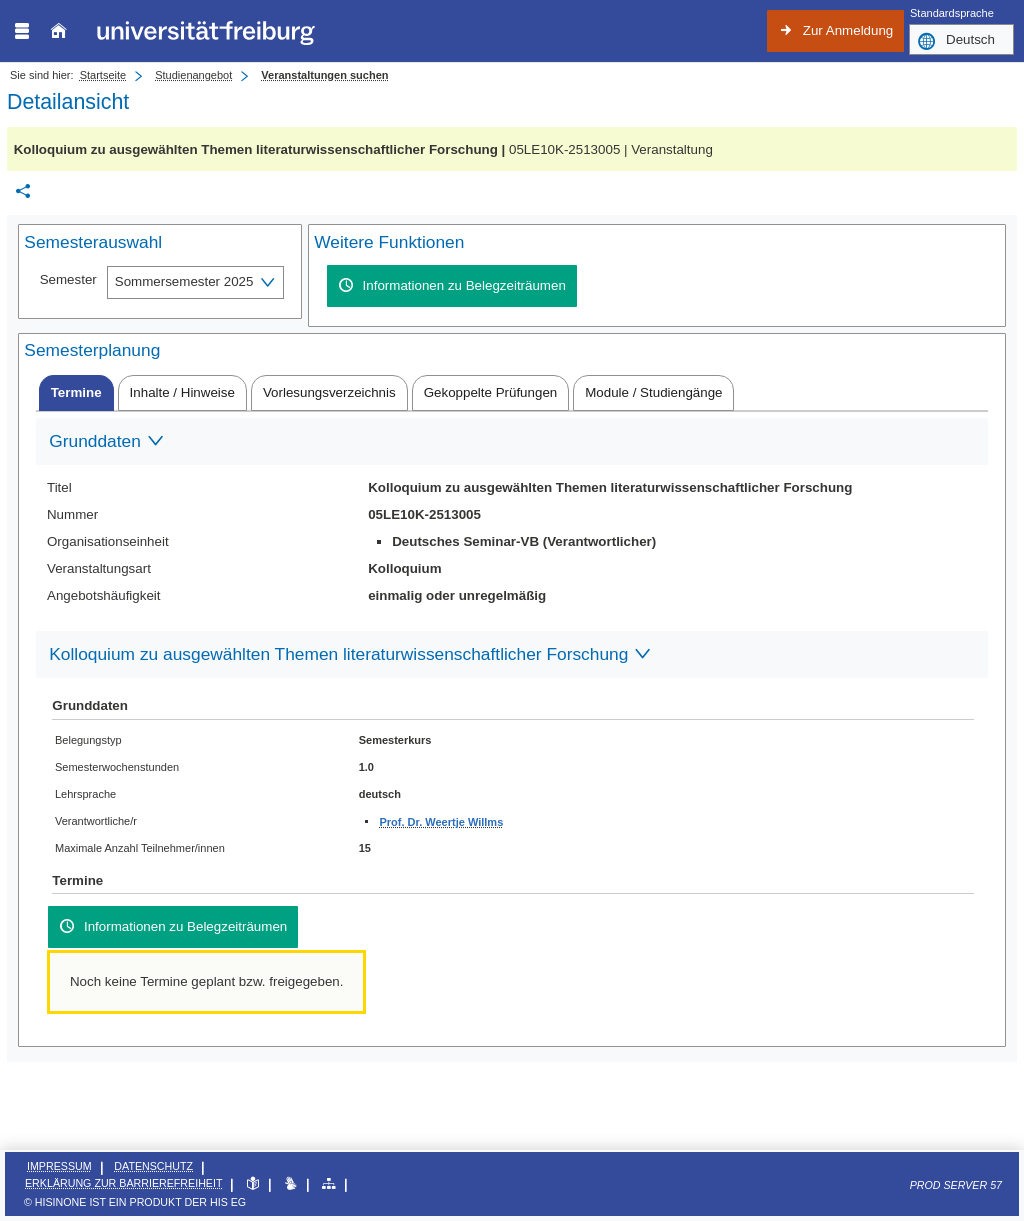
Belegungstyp (88, 740)
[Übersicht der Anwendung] (328, 1184)
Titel (59, 487)
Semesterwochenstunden (117, 767)
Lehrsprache (85, 794)
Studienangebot (193, 75)
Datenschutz (153, 1166)
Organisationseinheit (108, 541)
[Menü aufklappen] (22, 31)
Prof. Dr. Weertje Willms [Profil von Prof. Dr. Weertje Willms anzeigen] (441, 822)
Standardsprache (952, 13)
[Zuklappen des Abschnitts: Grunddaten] (511, 442)
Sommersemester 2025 (184, 281)
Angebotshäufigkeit (104, 595)
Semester (68, 279)
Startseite (103, 75)
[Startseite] (58, 30)
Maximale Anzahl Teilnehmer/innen (140, 848)
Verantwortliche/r (96, 821)
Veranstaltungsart (99, 568)
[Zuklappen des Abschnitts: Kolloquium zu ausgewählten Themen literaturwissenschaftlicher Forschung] (511, 655)
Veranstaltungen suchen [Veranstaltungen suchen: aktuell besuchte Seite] (324, 75)
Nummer (72, 514)
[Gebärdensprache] (290, 1184)
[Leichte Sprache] (252, 1184)
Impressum (59, 1166)
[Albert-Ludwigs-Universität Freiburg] (206, 31)
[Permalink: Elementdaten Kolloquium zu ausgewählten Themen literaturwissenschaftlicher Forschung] (23, 191)
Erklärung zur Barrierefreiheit (123, 1183)
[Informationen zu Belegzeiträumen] (452, 286)
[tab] (76, 392)
